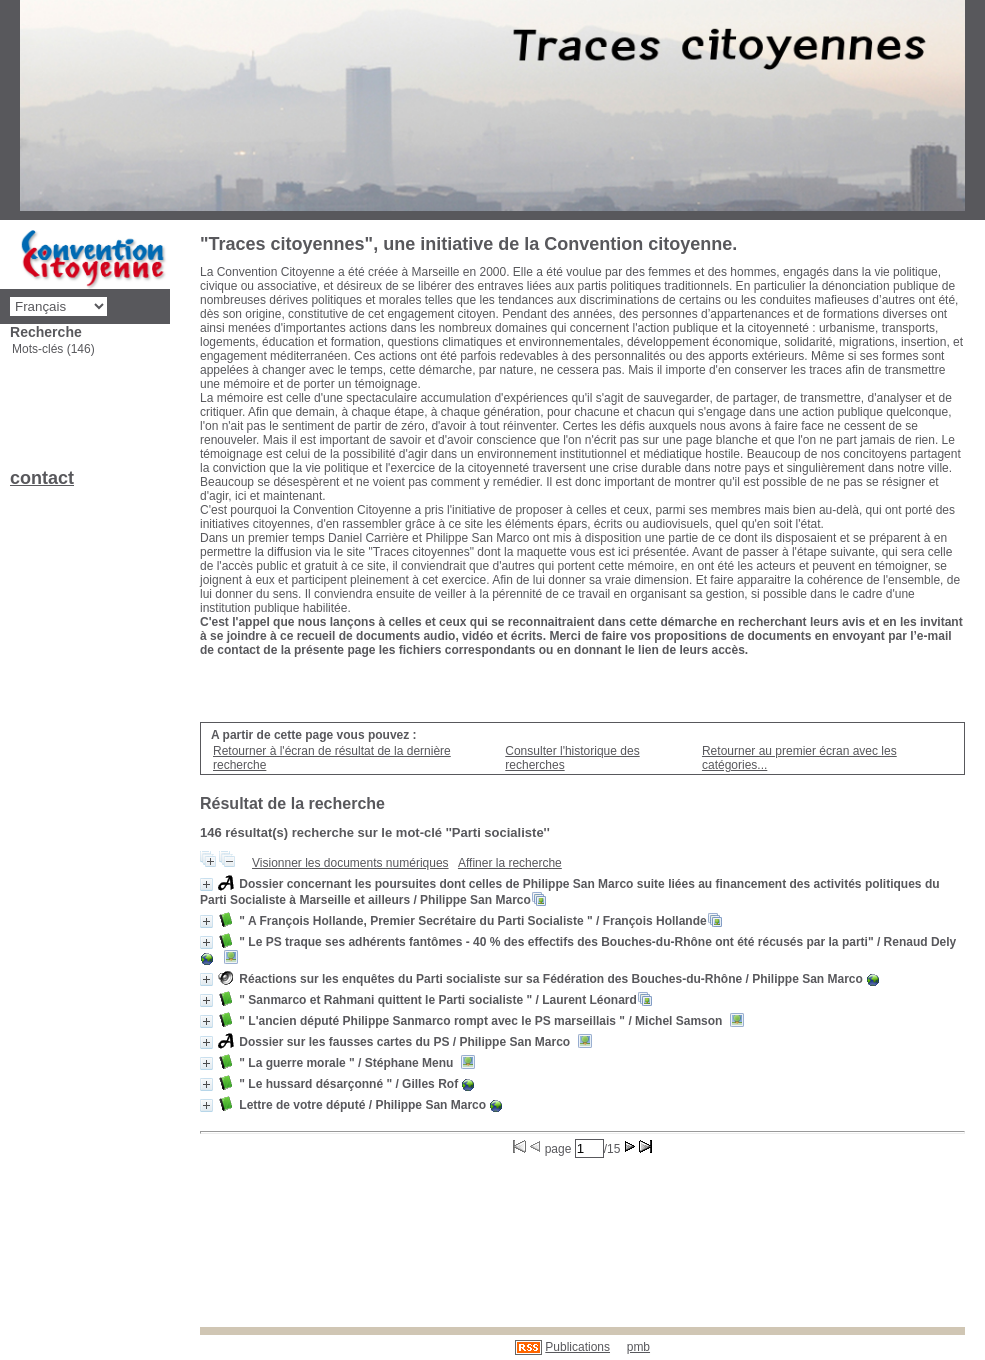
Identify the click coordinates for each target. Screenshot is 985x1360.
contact (42, 478)
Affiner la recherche (510, 863)
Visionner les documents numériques (350, 863)
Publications (577, 1347)
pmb (638, 1347)
